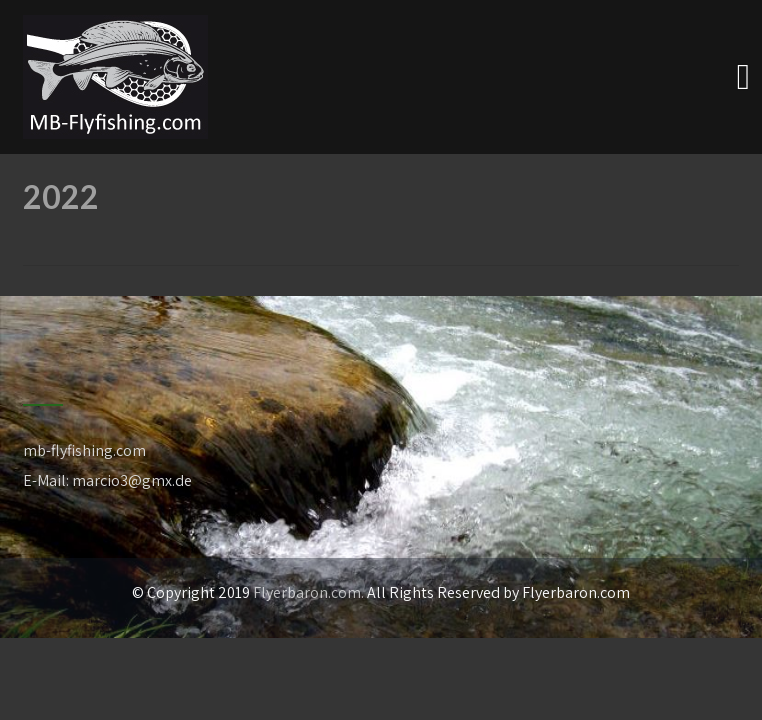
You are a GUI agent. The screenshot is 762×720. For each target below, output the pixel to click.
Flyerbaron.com (307, 592)
